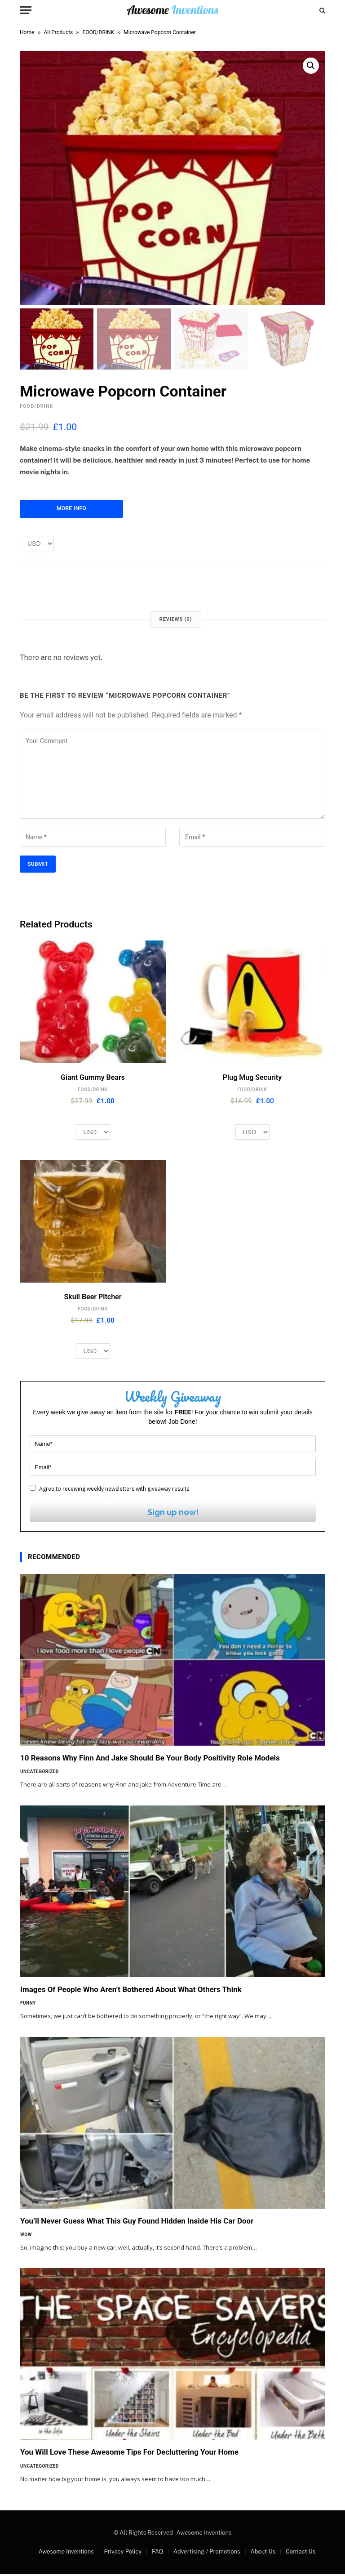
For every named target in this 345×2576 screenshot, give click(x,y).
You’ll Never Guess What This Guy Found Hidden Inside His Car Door (136, 2221)
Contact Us (300, 2552)
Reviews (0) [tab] (175, 620)
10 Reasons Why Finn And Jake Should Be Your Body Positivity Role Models (150, 1758)
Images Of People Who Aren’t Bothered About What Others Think (131, 1990)
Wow (26, 2235)
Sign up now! (173, 1513)
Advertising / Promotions (206, 2552)
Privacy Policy (123, 2552)
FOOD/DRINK (99, 32)
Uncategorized (39, 1772)
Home (27, 32)
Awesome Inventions (66, 2552)
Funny (28, 2003)
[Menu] (25, 10)
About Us (262, 2552)
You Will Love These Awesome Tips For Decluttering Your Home (129, 2452)
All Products (58, 32)
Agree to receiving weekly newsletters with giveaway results (109, 1489)
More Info (71, 509)
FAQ (157, 2552)
